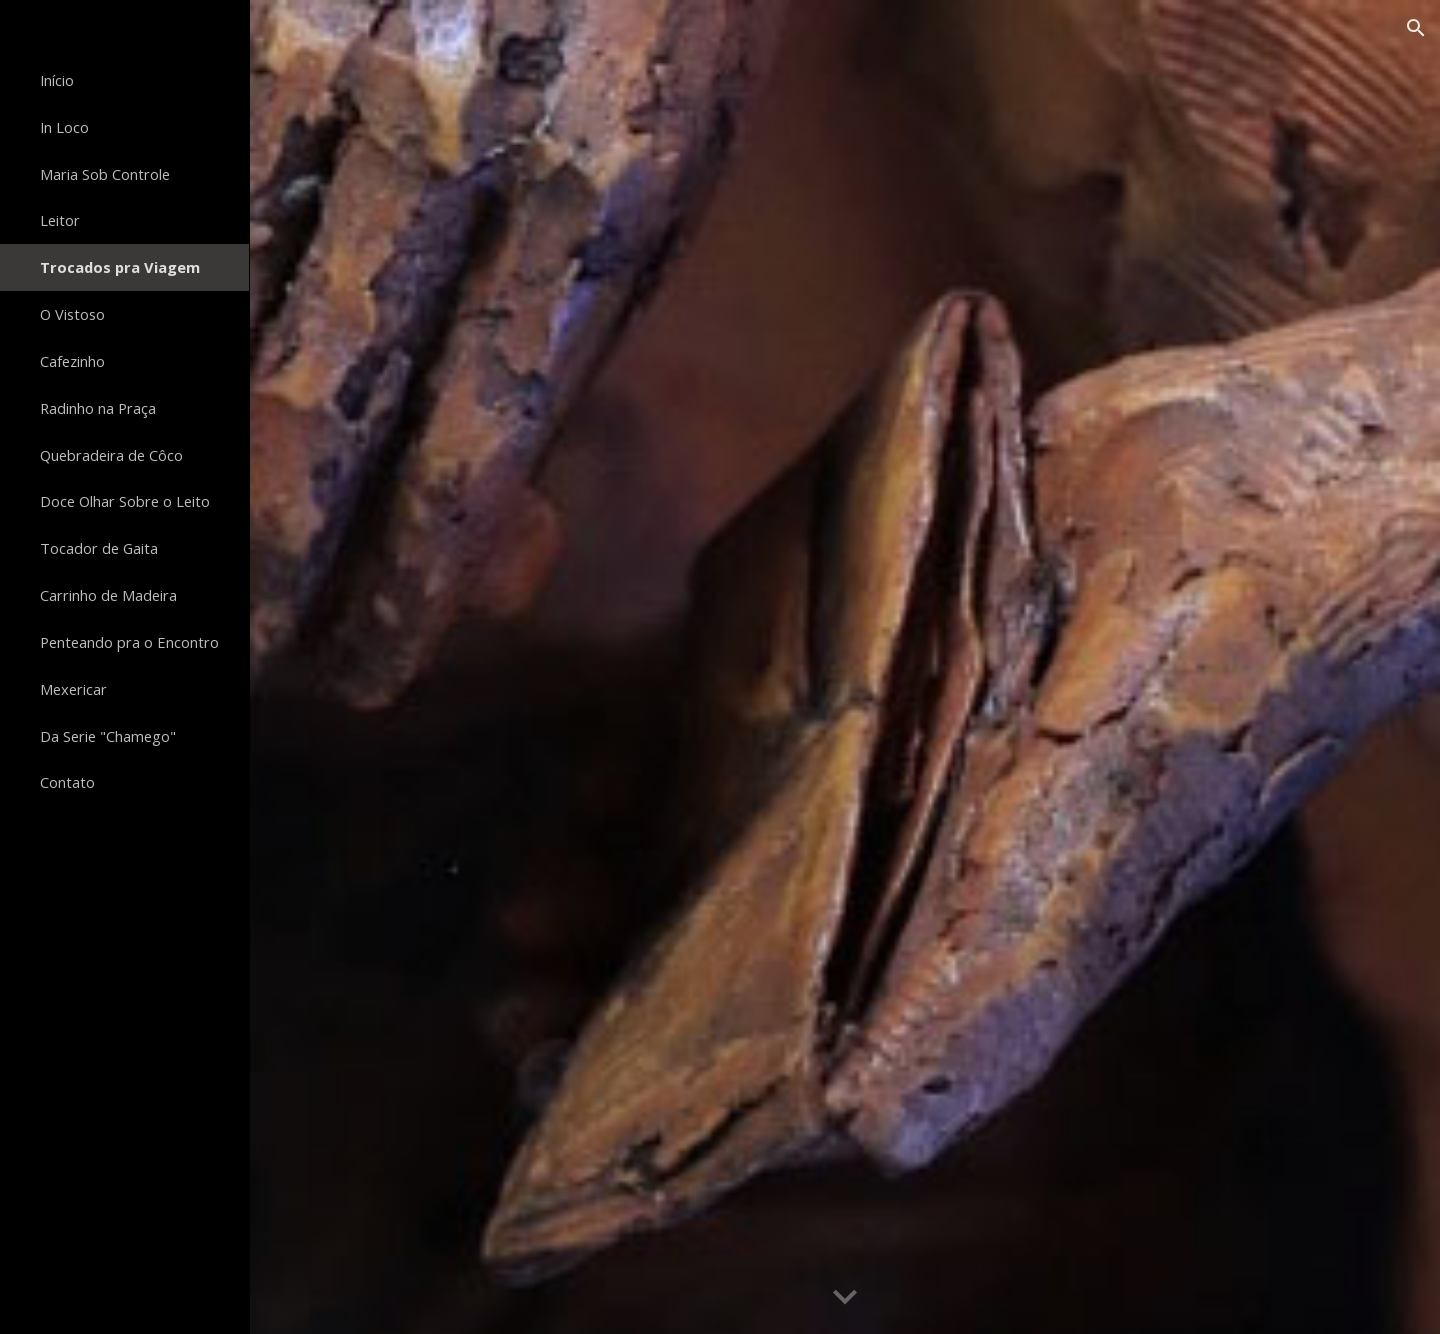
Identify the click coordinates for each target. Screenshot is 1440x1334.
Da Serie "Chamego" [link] (108, 736)
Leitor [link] (60, 220)
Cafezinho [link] (72, 361)
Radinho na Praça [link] (98, 408)
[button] (1416, 28)
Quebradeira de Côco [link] (111, 455)
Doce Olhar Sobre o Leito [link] (125, 501)
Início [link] (57, 80)
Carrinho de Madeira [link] (108, 595)
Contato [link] (67, 782)
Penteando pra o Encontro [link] (129, 642)
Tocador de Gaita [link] (99, 548)
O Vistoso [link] (72, 314)
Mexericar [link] (73, 689)
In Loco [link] (64, 127)
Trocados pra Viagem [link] (120, 267)
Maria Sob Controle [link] (105, 174)
